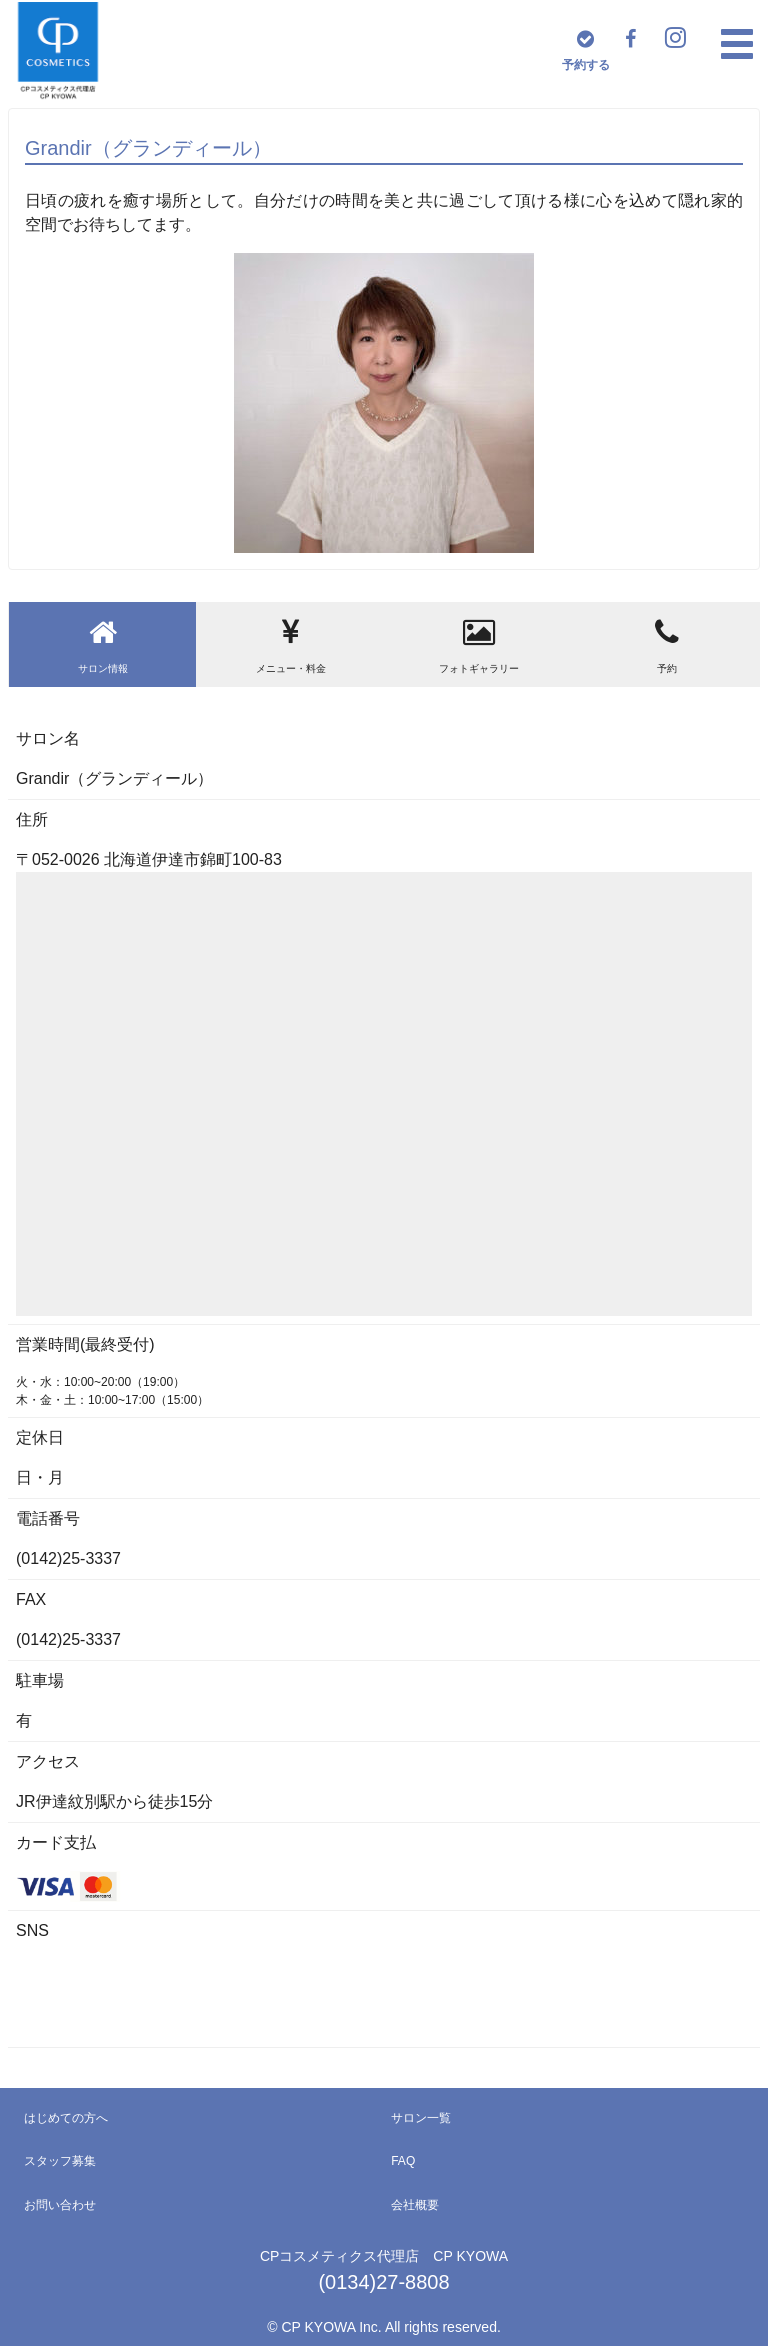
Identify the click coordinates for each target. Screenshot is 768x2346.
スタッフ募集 (60, 2161)
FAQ (403, 2161)
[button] (737, 44)
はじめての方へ (66, 2118)
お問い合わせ (60, 2205)
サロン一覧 (421, 2118)
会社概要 (415, 2205)
